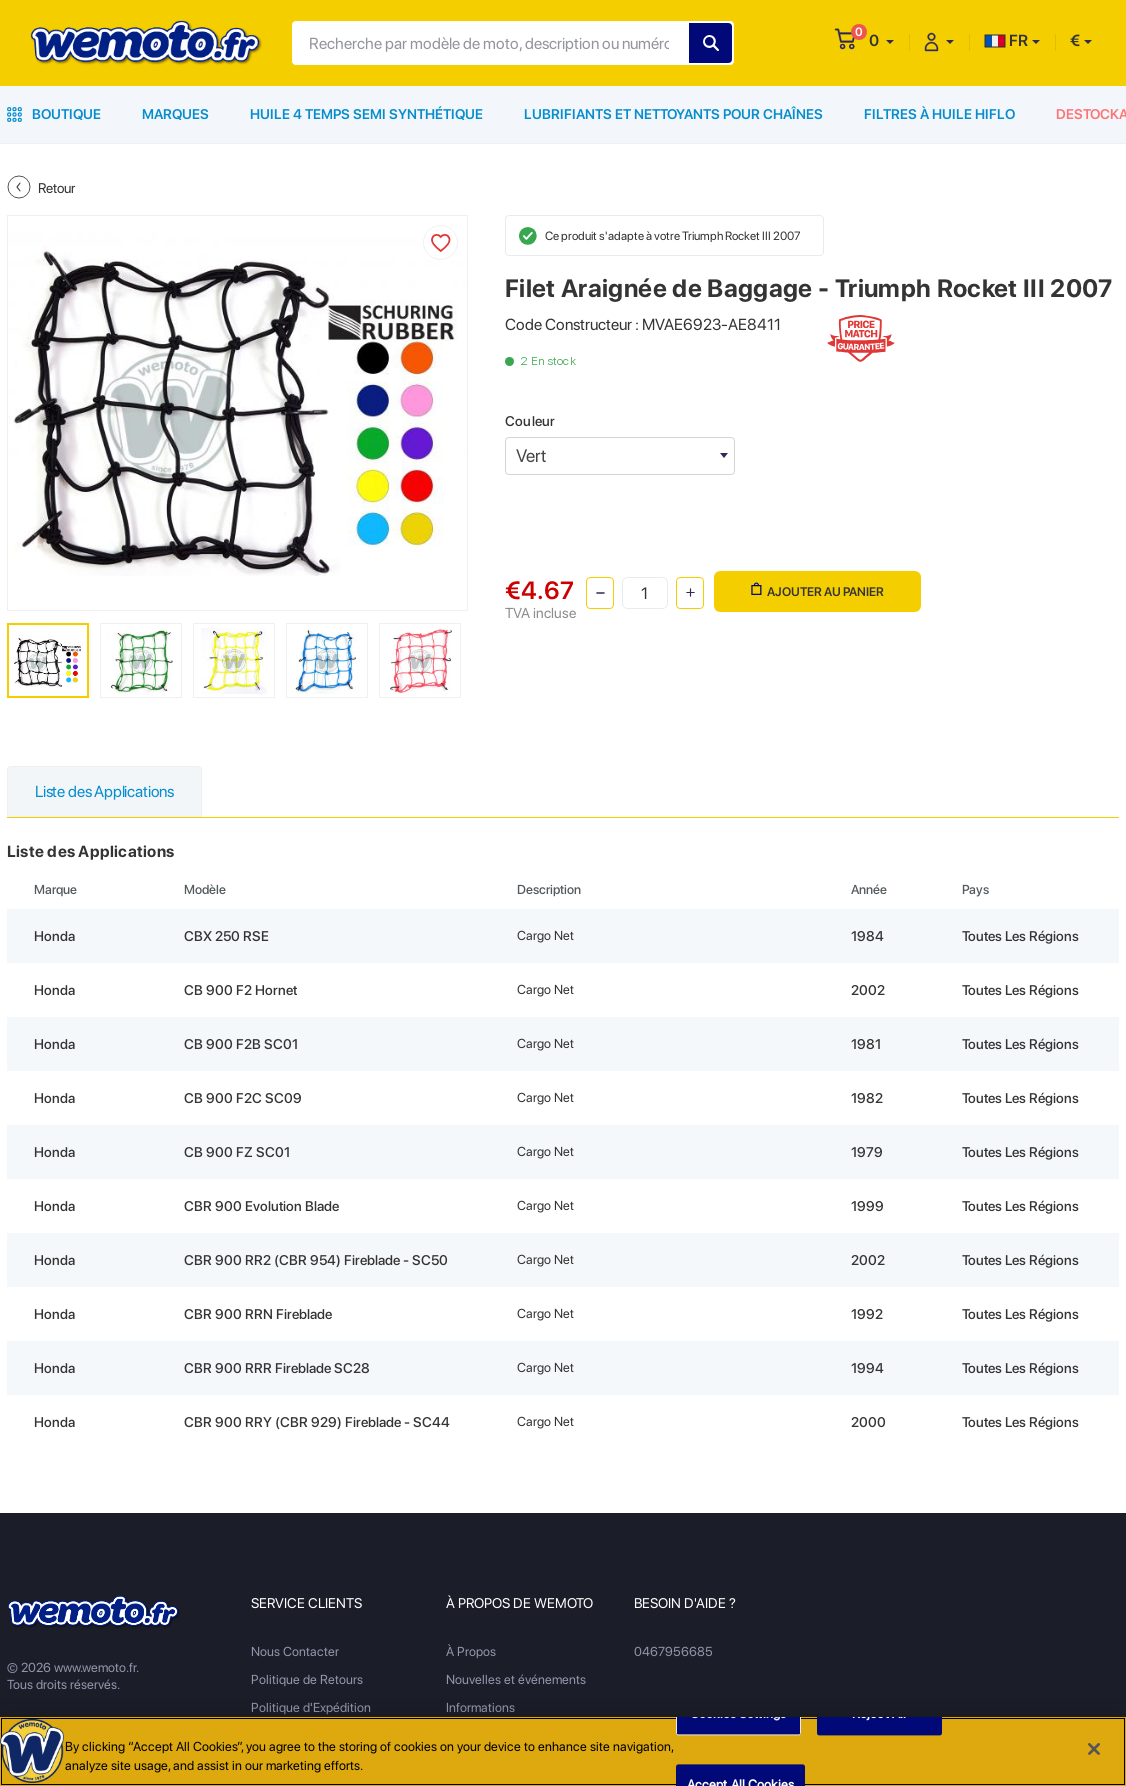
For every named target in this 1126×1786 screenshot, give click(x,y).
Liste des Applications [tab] (104, 791)
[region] (563, 1751)
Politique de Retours (307, 1679)
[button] (881, 40)
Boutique (54, 114)
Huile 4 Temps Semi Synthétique (366, 114)
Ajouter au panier (817, 590)
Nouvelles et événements (516, 1679)
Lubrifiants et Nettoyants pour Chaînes (673, 114)
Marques (175, 114)
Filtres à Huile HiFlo (939, 114)
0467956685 (673, 1651)
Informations (480, 1707)
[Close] (1094, 1749)
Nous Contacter (295, 1651)
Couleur (530, 421)
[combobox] (620, 456)
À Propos (471, 1651)
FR (1006, 40)
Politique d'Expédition (311, 1707)
